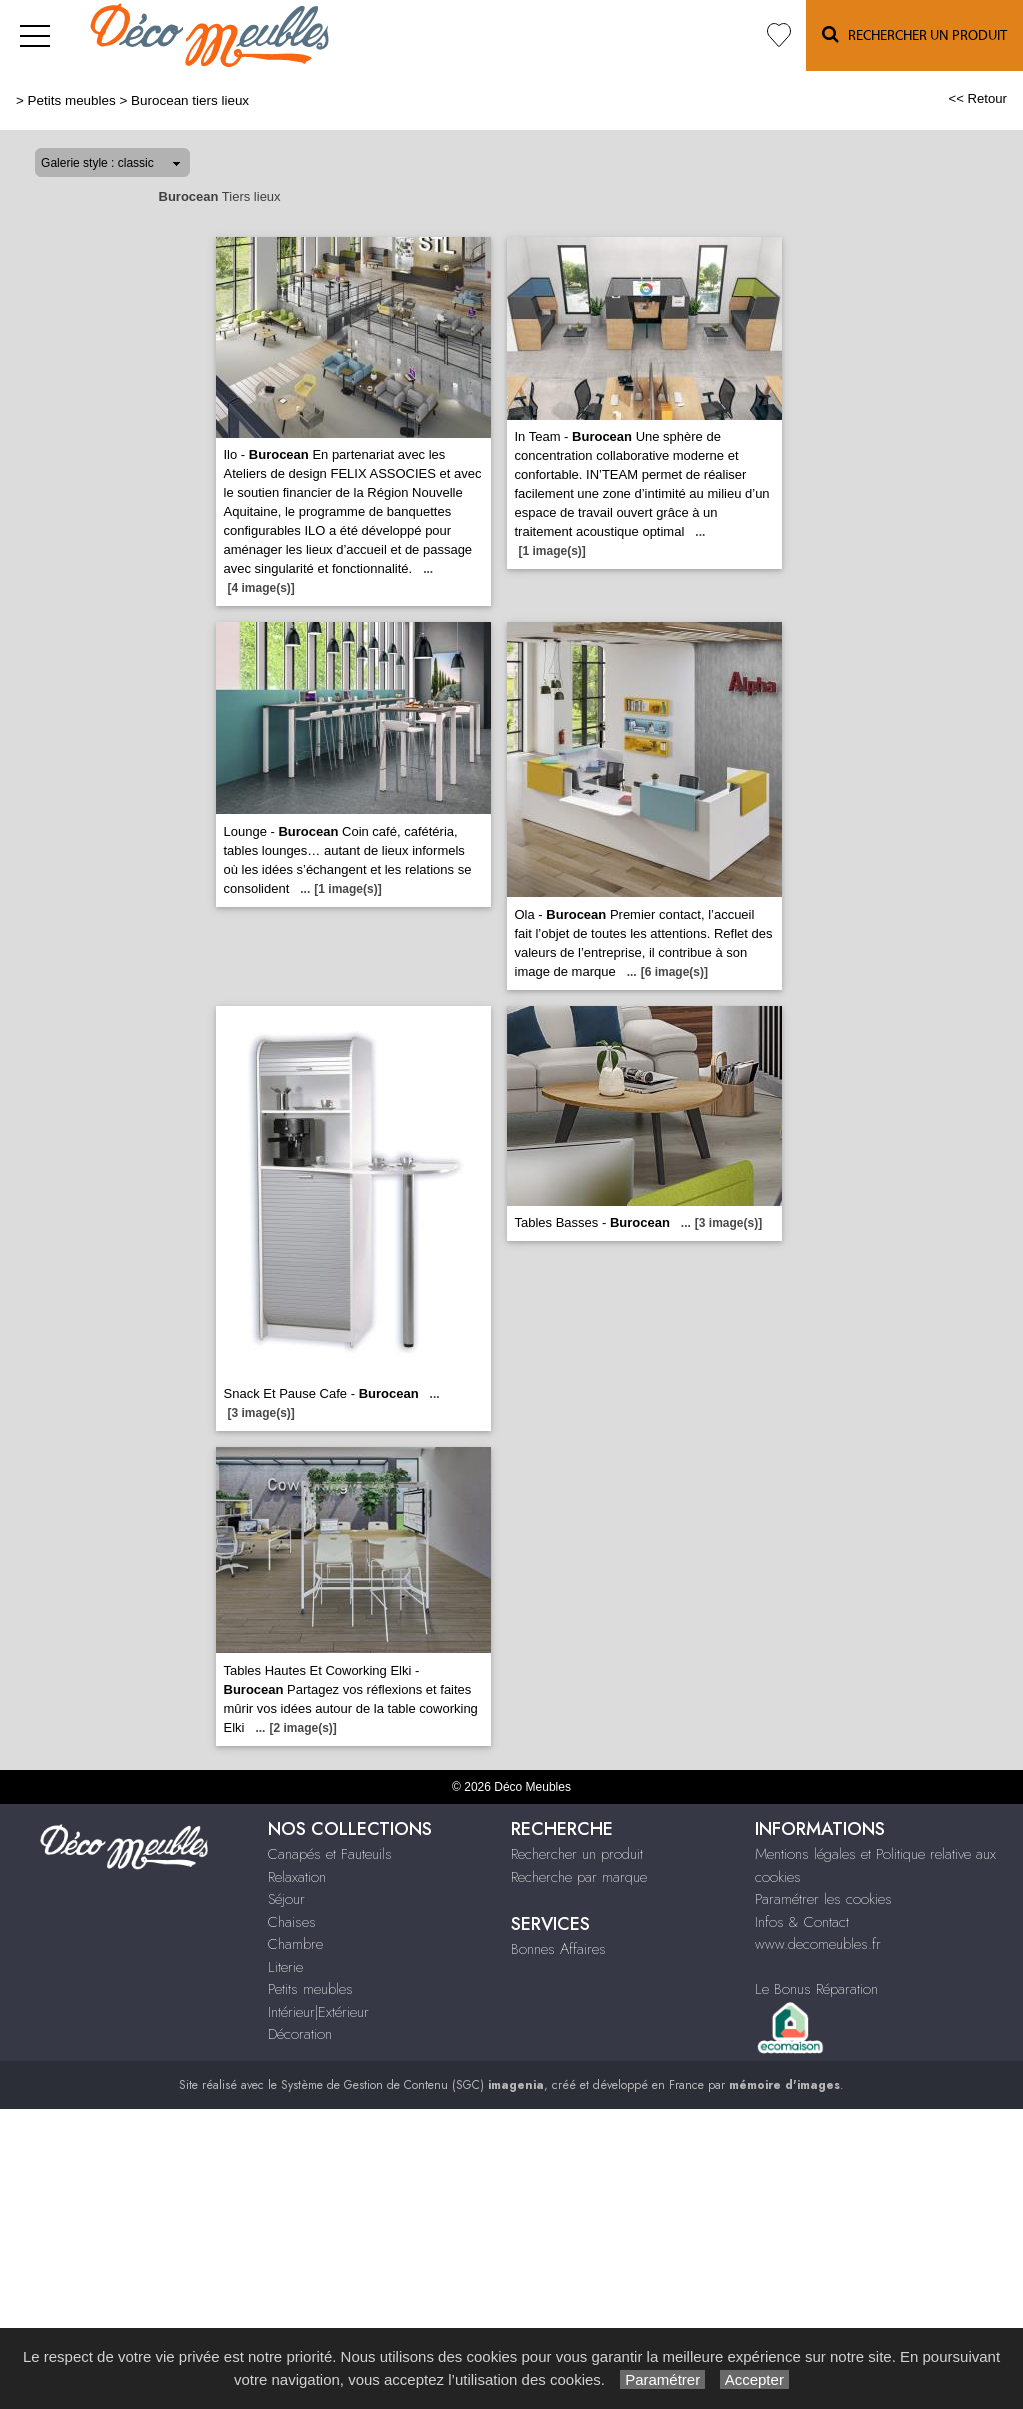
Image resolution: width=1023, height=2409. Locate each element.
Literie (285, 1967)
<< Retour (977, 98)
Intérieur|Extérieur (318, 2012)
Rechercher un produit (577, 1854)
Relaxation (297, 1877)
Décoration (300, 2034)
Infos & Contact (802, 1922)
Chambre (295, 1944)
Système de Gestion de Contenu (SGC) (412, 2085)
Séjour (286, 1899)
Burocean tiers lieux (190, 100)
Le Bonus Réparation (816, 1989)
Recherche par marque (579, 1877)
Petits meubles (72, 100)
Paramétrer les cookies (823, 1899)
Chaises (292, 1922)
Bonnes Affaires (558, 1949)
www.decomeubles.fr (818, 1944)
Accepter (754, 2379)
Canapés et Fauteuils (330, 1854)
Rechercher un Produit (914, 34)
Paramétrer (662, 2379)
